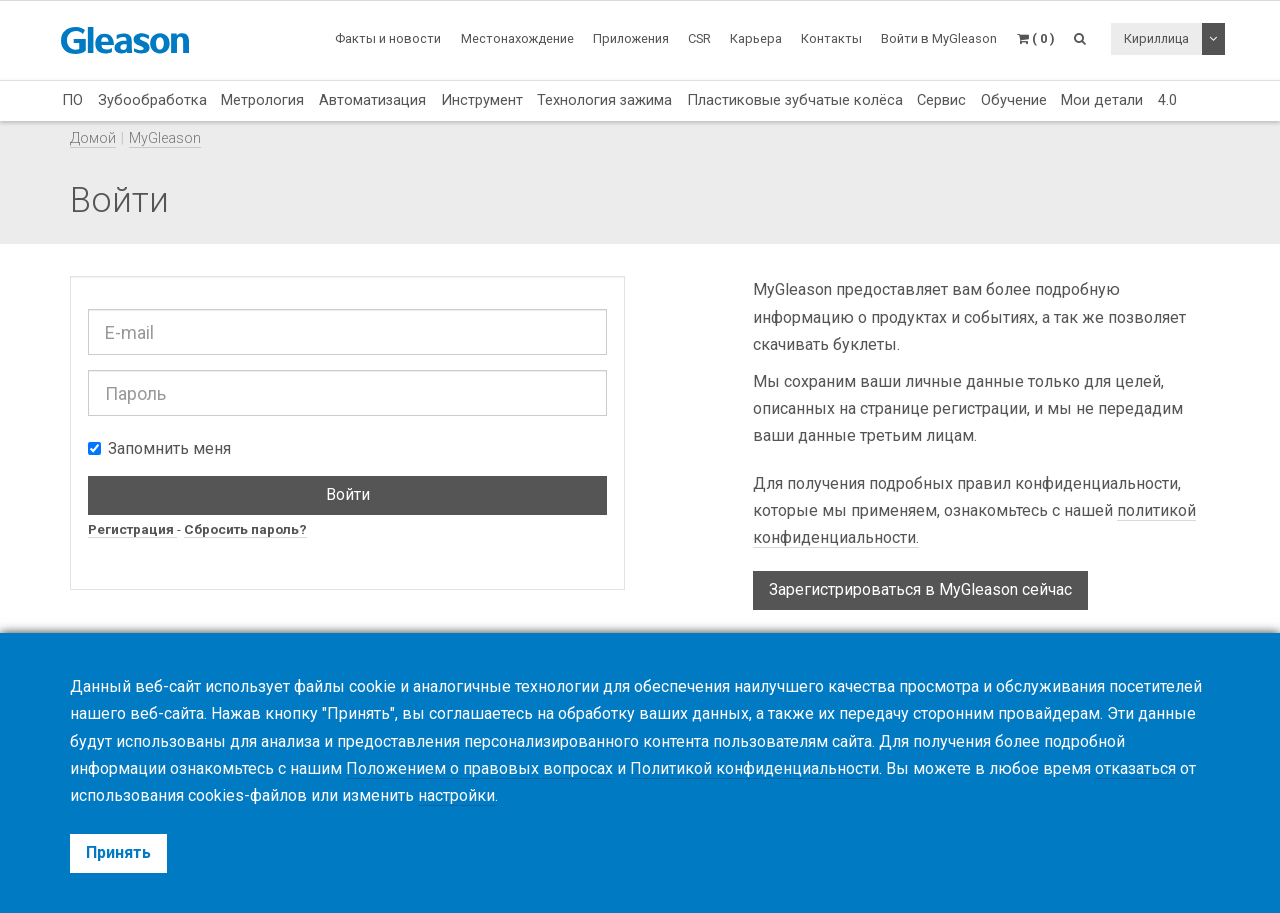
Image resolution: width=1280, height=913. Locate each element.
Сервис (941, 100)
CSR (699, 38)
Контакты (831, 38)
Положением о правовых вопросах (479, 768)
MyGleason (165, 138)
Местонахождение (517, 38)
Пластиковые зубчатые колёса (795, 100)
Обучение (1014, 100)
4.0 (1167, 100)
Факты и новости (388, 38)
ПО (72, 100)
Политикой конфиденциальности (754, 768)
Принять (118, 852)
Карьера (756, 38)
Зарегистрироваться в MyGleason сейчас (920, 589)
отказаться (1135, 768)
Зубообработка (152, 100)
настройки (456, 795)
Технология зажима (604, 100)
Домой (93, 138)
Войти (348, 494)
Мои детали (1102, 100)
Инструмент (482, 100)
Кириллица (1156, 38)
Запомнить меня (159, 448)
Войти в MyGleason (939, 38)
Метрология (262, 100)
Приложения (631, 38)
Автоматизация (372, 100)
